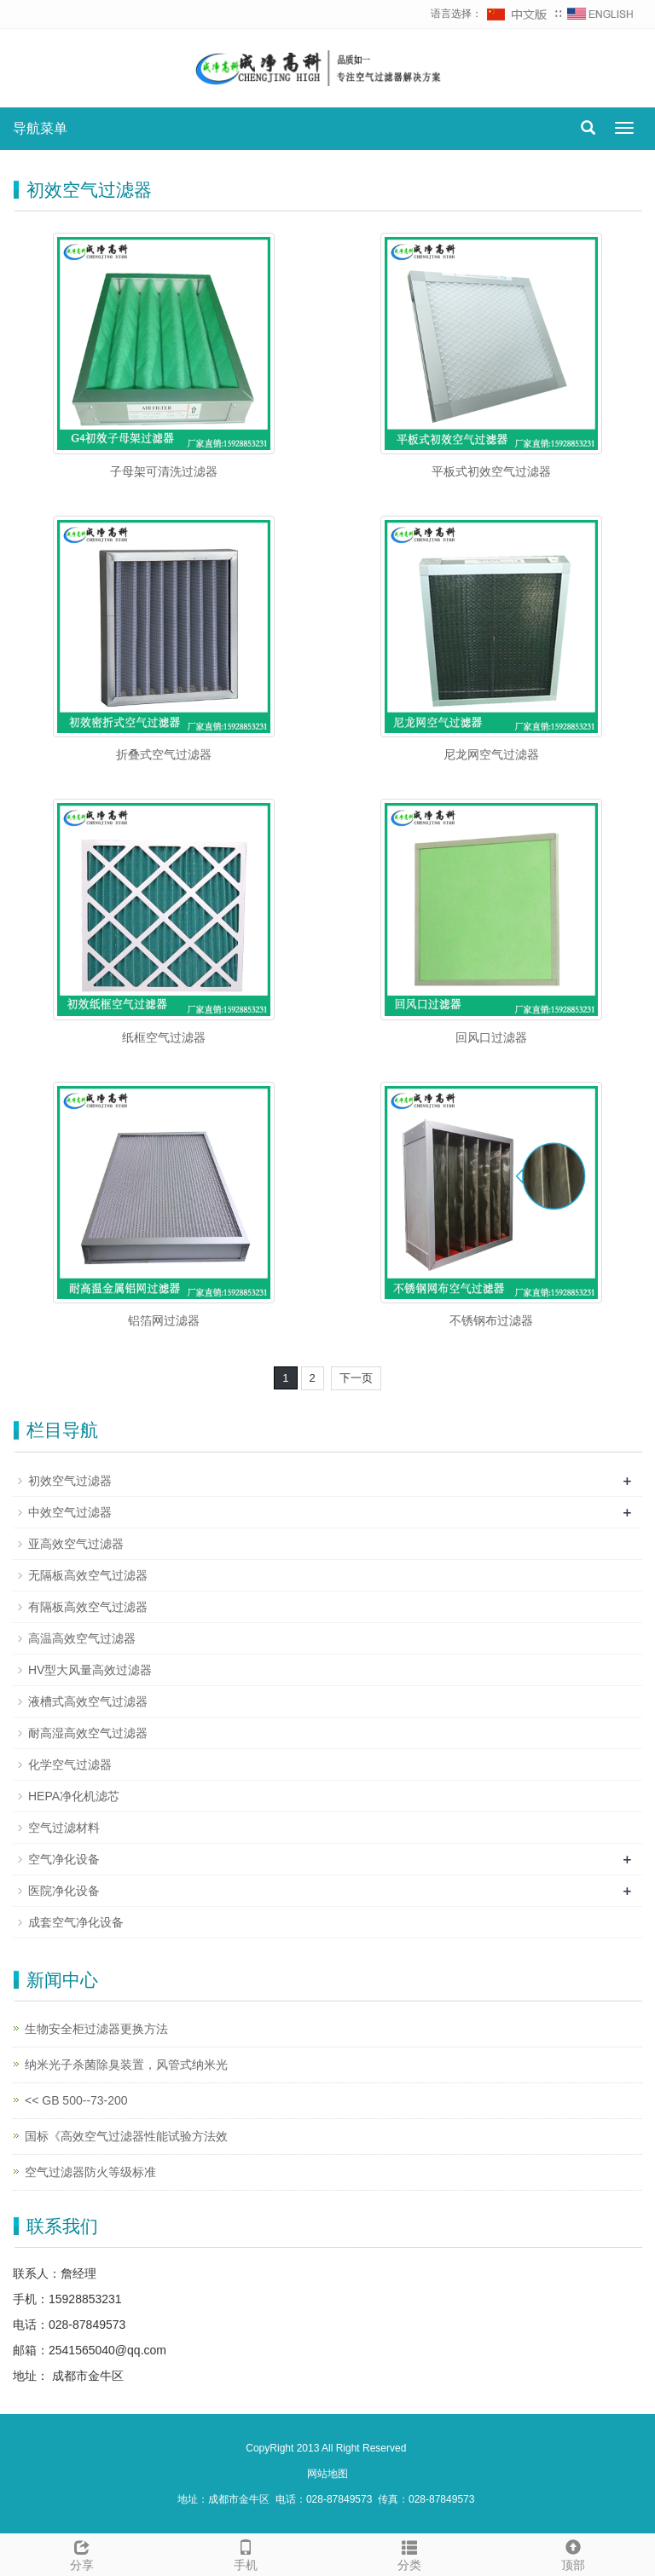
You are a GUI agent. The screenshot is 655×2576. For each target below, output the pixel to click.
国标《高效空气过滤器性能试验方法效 (126, 2136)
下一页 (356, 1378)
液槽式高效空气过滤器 (88, 1701)
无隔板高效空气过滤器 (88, 1575)
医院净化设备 (64, 1890)
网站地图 (327, 2474)
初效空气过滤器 (70, 1480)
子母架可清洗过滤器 (163, 471)
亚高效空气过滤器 (76, 1544)
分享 (82, 2553)
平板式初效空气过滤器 (491, 471)
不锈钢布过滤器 (491, 1320)
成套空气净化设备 (76, 1922)
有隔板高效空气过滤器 (88, 1607)
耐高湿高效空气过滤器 (88, 1733)
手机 (246, 2553)
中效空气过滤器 (70, 1512)
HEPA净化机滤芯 (73, 1796)
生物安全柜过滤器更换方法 (96, 2029)
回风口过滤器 (491, 1037)
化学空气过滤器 (70, 1764)
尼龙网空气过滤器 (491, 754)
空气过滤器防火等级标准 (90, 2172)
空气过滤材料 (64, 1827)
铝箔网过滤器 (164, 1320)
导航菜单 (40, 128)
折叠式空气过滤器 (164, 754)
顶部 (573, 2553)
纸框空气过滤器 (164, 1037)
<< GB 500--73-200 (76, 2100)
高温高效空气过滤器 (82, 1638)
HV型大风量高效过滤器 (90, 1670)
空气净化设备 (64, 1859)
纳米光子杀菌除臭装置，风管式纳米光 (126, 2064)
